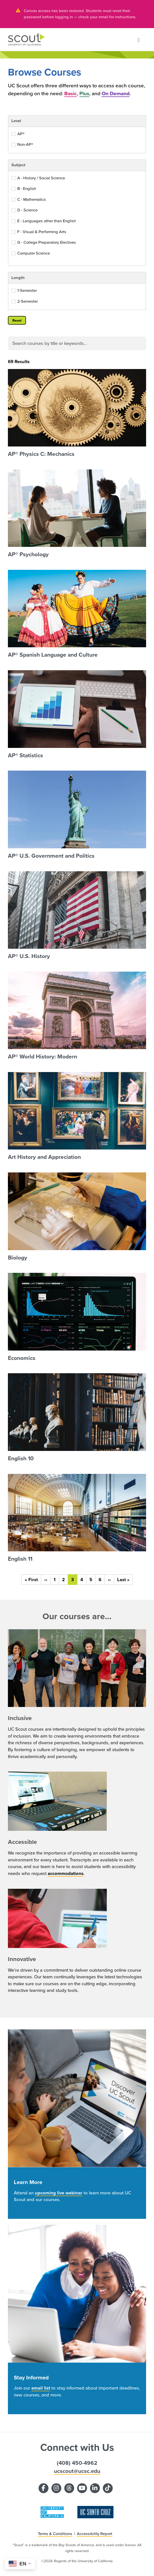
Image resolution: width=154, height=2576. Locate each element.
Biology (17, 1257)
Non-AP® (25, 145)
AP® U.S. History (29, 956)
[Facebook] (43, 2488)
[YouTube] (82, 2488)
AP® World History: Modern (42, 1056)
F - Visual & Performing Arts (41, 232)
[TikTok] (108, 2488)
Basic (70, 93)
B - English (26, 189)
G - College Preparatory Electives (46, 242)
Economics (21, 1358)
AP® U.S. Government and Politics (51, 855)
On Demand (116, 93)
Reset (17, 320)
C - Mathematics (31, 200)
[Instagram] (56, 2488)
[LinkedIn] (95, 2488)
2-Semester (27, 301)
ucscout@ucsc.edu (77, 2471)
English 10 (21, 1458)
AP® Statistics (25, 755)
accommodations (66, 1873)
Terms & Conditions (55, 2534)
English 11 (20, 1558)
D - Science (27, 210)
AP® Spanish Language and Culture (53, 654)
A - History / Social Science (41, 178)
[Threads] (69, 2488)
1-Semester (27, 291)
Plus (84, 93)
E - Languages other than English (46, 221)
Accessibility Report (94, 2534)
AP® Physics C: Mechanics (41, 454)
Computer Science (33, 253)
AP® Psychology (28, 554)
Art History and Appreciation (44, 1157)
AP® (20, 134)
